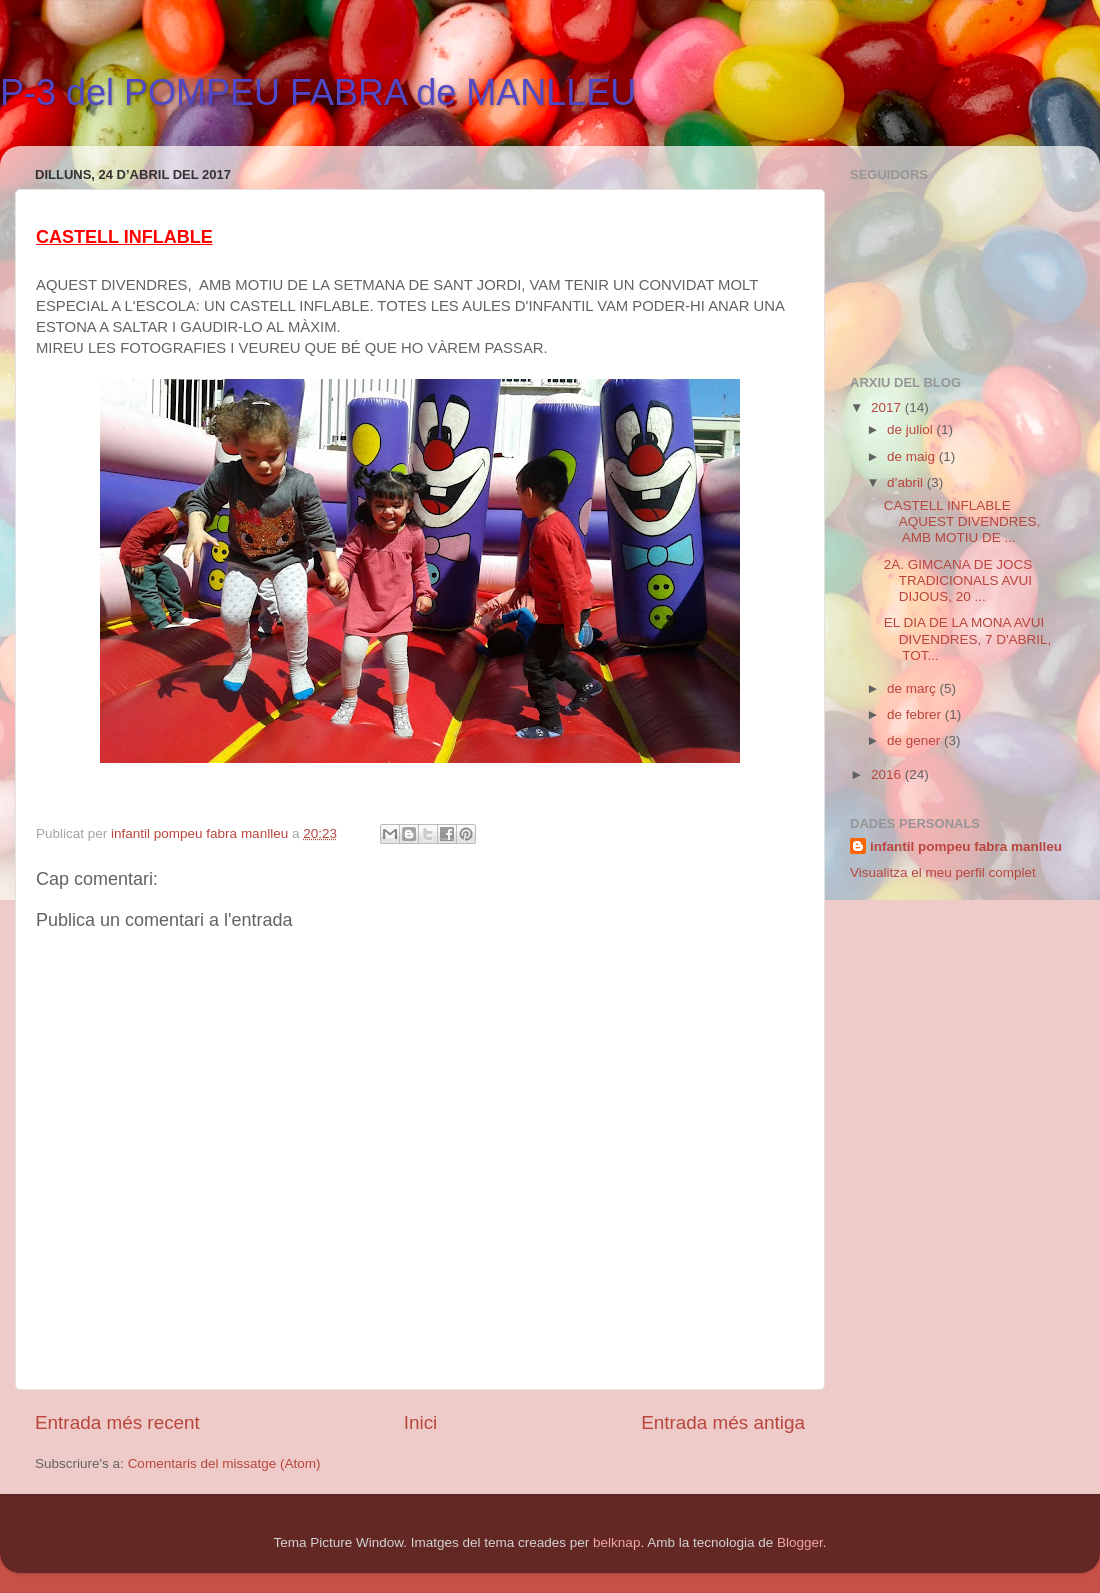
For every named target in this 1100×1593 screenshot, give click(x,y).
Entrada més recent (117, 1422)
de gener (915, 740)
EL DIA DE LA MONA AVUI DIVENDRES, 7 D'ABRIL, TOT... (968, 638)
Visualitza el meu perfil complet (943, 872)
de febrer (916, 714)
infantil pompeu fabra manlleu (966, 846)
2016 (888, 774)
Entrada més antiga (723, 1422)
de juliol (912, 429)
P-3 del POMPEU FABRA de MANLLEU (318, 92)
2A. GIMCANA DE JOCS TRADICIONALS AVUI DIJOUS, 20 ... (958, 580)
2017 (888, 407)
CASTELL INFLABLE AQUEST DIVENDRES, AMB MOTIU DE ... (962, 521)
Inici (421, 1422)
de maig (913, 456)
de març (913, 688)
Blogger (800, 1542)
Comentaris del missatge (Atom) (224, 1463)
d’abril (907, 482)
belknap (616, 1542)
